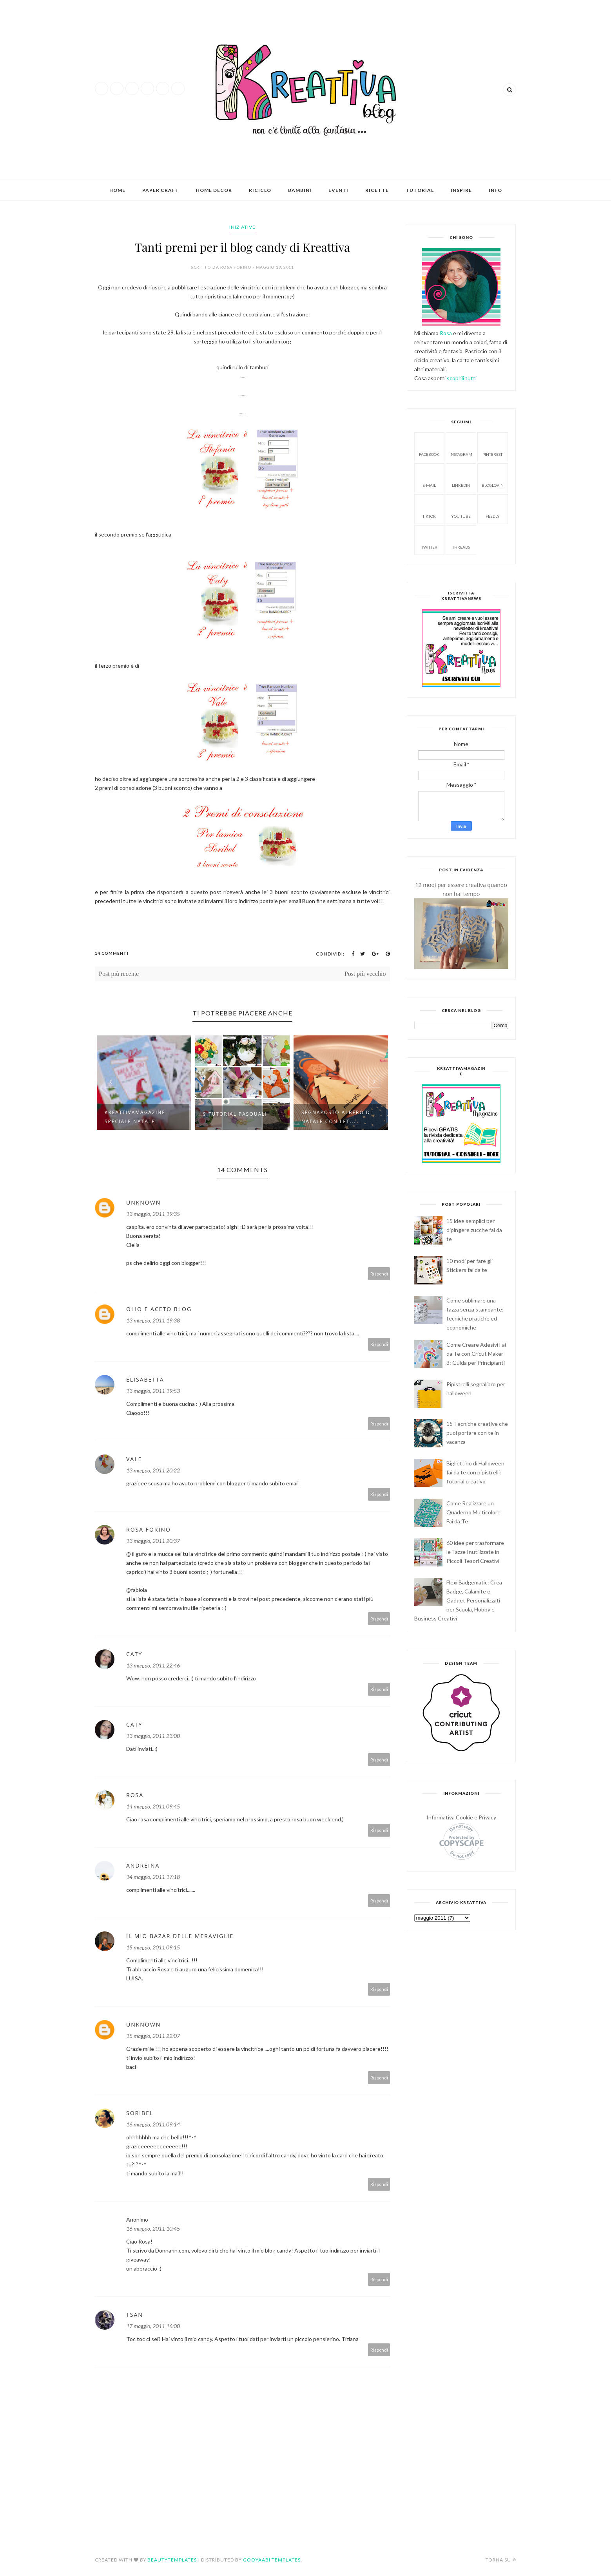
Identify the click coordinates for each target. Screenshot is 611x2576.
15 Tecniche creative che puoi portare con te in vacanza (477, 1432)
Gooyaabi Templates (272, 2560)
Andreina (143, 1865)
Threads (461, 539)
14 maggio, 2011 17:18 (153, 1876)
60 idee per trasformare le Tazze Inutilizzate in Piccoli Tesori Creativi (475, 1551)
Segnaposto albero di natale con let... (336, 1117)
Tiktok (429, 508)
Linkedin (461, 478)
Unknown (143, 1202)
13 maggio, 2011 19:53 (153, 1390)
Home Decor (214, 190)
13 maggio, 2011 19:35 (153, 1213)
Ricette (377, 190)
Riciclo (260, 190)
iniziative (242, 227)
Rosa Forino (148, 1529)
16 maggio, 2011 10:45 (153, 2228)
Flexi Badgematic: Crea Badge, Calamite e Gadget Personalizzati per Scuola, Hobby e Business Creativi (458, 1600)
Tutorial (420, 190)
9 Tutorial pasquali (235, 1114)
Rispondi (379, 1273)
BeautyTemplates (172, 2560)
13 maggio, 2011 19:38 (153, 1320)
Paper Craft (160, 190)
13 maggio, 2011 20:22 (153, 1470)
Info (495, 190)
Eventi (338, 190)
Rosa (134, 1795)
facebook (429, 447)
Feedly (493, 508)
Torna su (501, 2560)
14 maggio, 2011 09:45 (153, 1806)
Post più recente (119, 973)
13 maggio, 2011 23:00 (153, 1735)
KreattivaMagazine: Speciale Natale (136, 1117)
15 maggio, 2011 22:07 (153, 2035)
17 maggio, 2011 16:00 (153, 2326)
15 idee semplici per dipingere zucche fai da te (474, 1230)
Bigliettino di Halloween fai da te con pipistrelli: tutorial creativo (475, 1472)
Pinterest (492, 447)
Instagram (461, 447)
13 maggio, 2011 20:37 (153, 1540)
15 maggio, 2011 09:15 (153, 1947)
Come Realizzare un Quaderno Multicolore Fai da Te (473, 1512)
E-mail (429, 478)
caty (134, 1654)
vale (134, 1459)
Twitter (429, 539)
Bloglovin (493, 478)
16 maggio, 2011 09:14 (153, 2124)
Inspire (461, 190)
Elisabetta (145, 1379)
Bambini (300, 190)
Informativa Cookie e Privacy (461, 1817)
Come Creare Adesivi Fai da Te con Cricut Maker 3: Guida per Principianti (476, 1353)
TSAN (134, 2314)
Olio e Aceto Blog (159, 1309)
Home (117, 190)
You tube (461, 508)
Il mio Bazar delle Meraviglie (180, 1936)
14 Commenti (112, 953)
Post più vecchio (365, 973)
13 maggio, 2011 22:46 (153, 1665)
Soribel (139, 2113)
